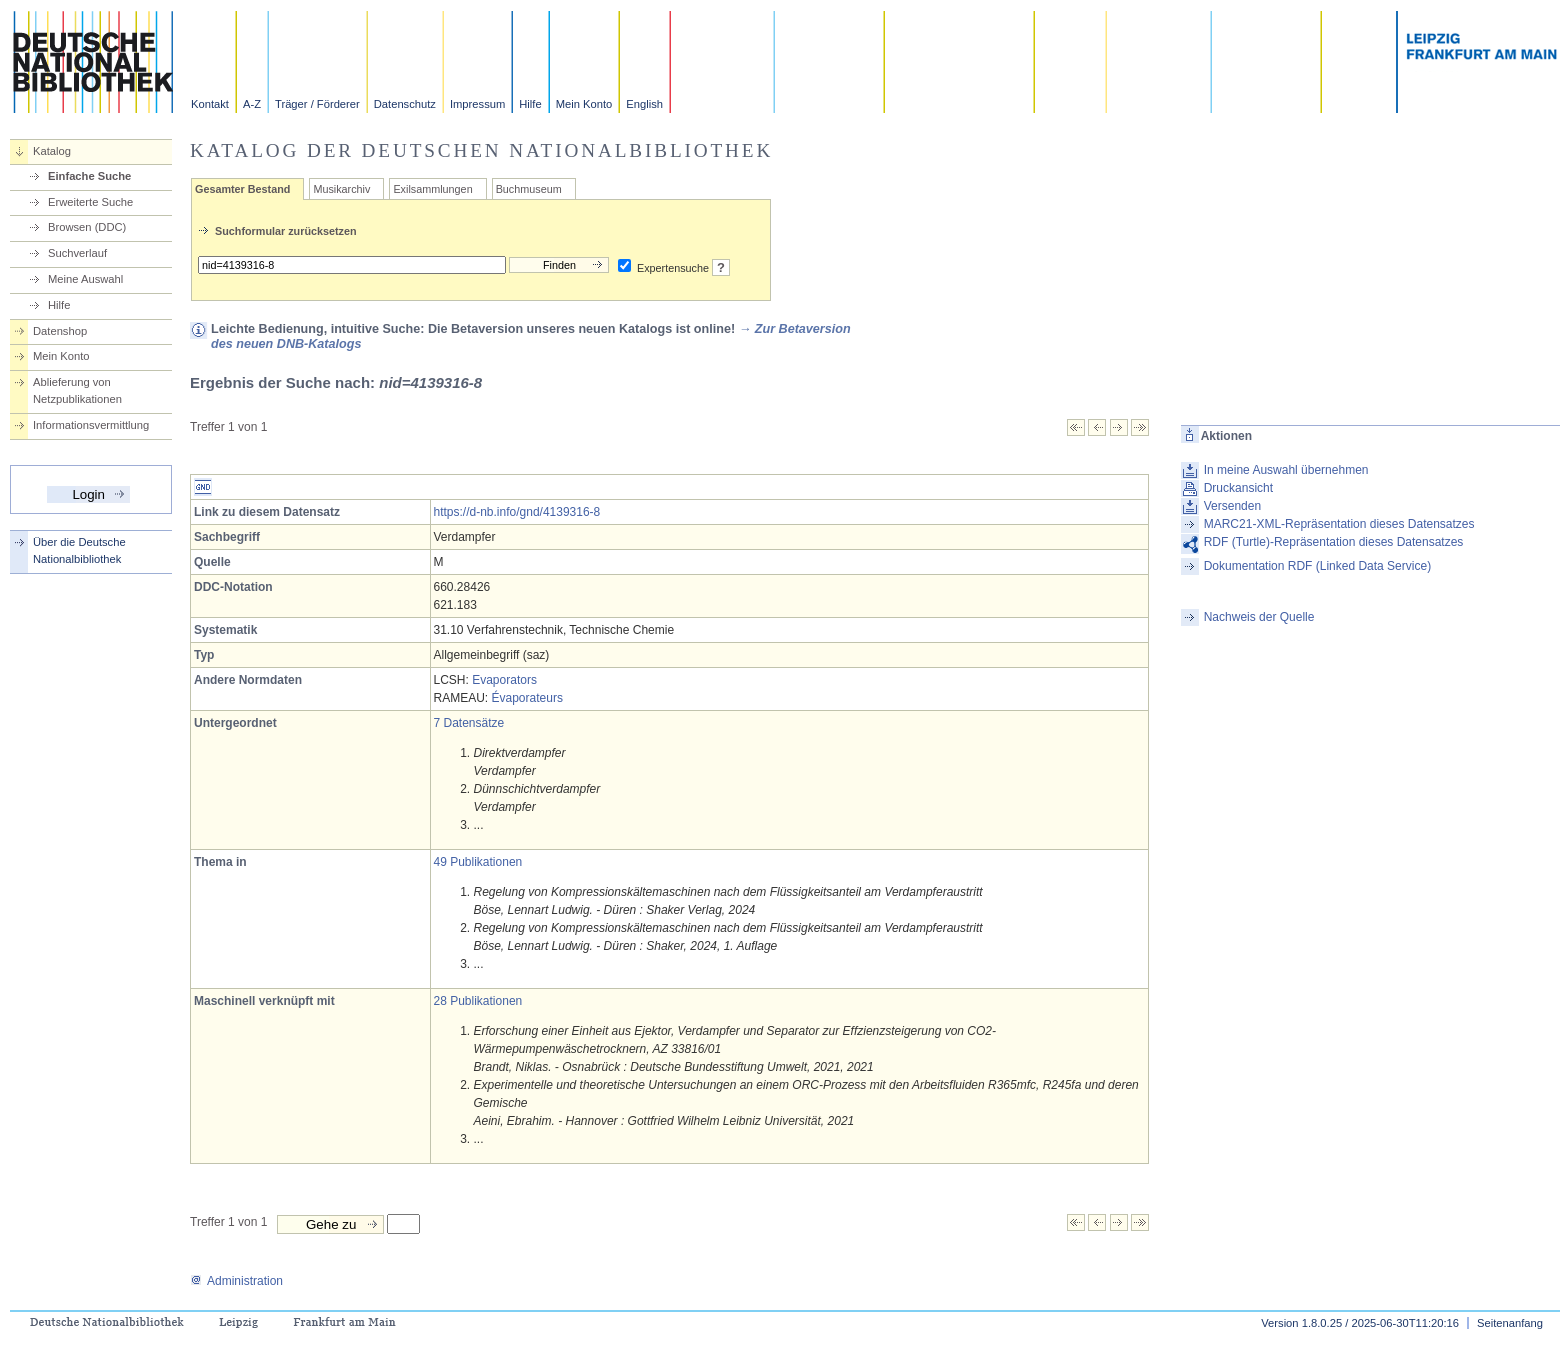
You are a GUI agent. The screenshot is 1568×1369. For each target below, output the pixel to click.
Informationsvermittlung (91, 425)
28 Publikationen (478, 1001)
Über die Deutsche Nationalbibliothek (79, 550)
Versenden (1232, 506)
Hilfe (530, 104)
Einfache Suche (89, 176)
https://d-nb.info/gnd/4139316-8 (517, 512)
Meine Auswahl (85, 279)
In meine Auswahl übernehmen (1286, 470)
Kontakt (210, 104)
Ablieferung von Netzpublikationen (77, 390)
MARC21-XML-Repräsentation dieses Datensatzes (1339, 524)
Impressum (477, 104)
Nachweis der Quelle (1259, 617)
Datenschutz (405, 104)
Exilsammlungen (432, 189)
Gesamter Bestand (242, 189)
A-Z (252, 104)
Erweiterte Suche (90, 202)
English (644, 104)
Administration (236, 1281)
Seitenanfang (1510, 1323)
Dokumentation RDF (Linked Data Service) (1317, 566)
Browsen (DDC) (87, 227)
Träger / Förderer (317, 104)
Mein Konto (584, 104)
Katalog (52, 151)
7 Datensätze (469, 723)
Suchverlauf (77, 253)
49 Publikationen (478, 862)
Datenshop (60, 331)
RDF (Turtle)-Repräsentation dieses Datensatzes (1334, 542)
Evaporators (504, 680)
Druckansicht (1238, 488)
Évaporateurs (527, 698)
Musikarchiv (341, 189)
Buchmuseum (529, 189)
